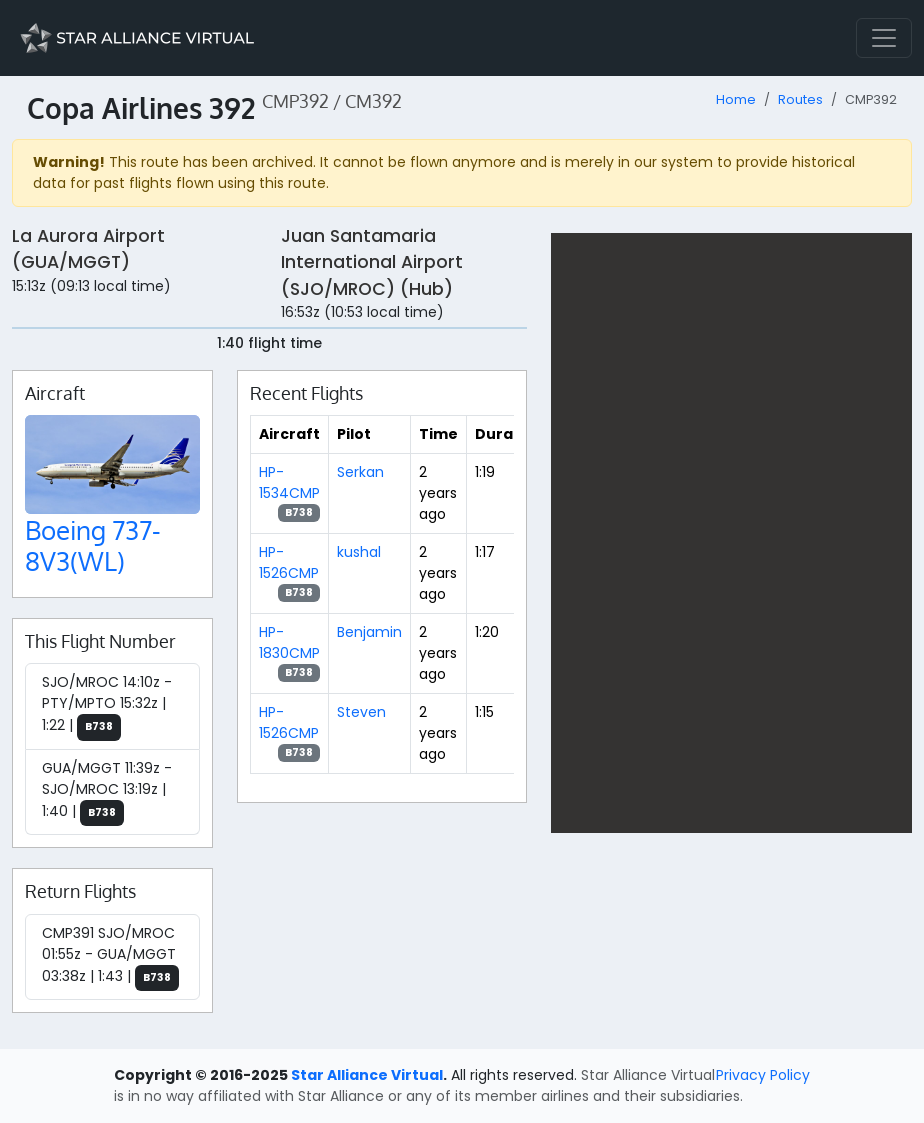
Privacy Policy (763, 1075)
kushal (359, 552)
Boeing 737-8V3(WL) (93, 545)
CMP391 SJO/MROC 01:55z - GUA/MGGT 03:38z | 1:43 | (110, 957)
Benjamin (369, 632)
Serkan (360, 472)
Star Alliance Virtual (367, 1075)
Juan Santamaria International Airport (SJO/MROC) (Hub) (372, 262)
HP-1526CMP (289, 562)
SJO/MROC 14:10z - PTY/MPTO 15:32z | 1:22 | (107, 706)
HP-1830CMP (289, 642)
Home (736, 99)
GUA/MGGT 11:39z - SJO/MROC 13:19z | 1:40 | (107, 792)
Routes (800, 99)
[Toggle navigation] (884, 38)
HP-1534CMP (289, 482)
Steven (361, 712)
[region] (731, 533)
